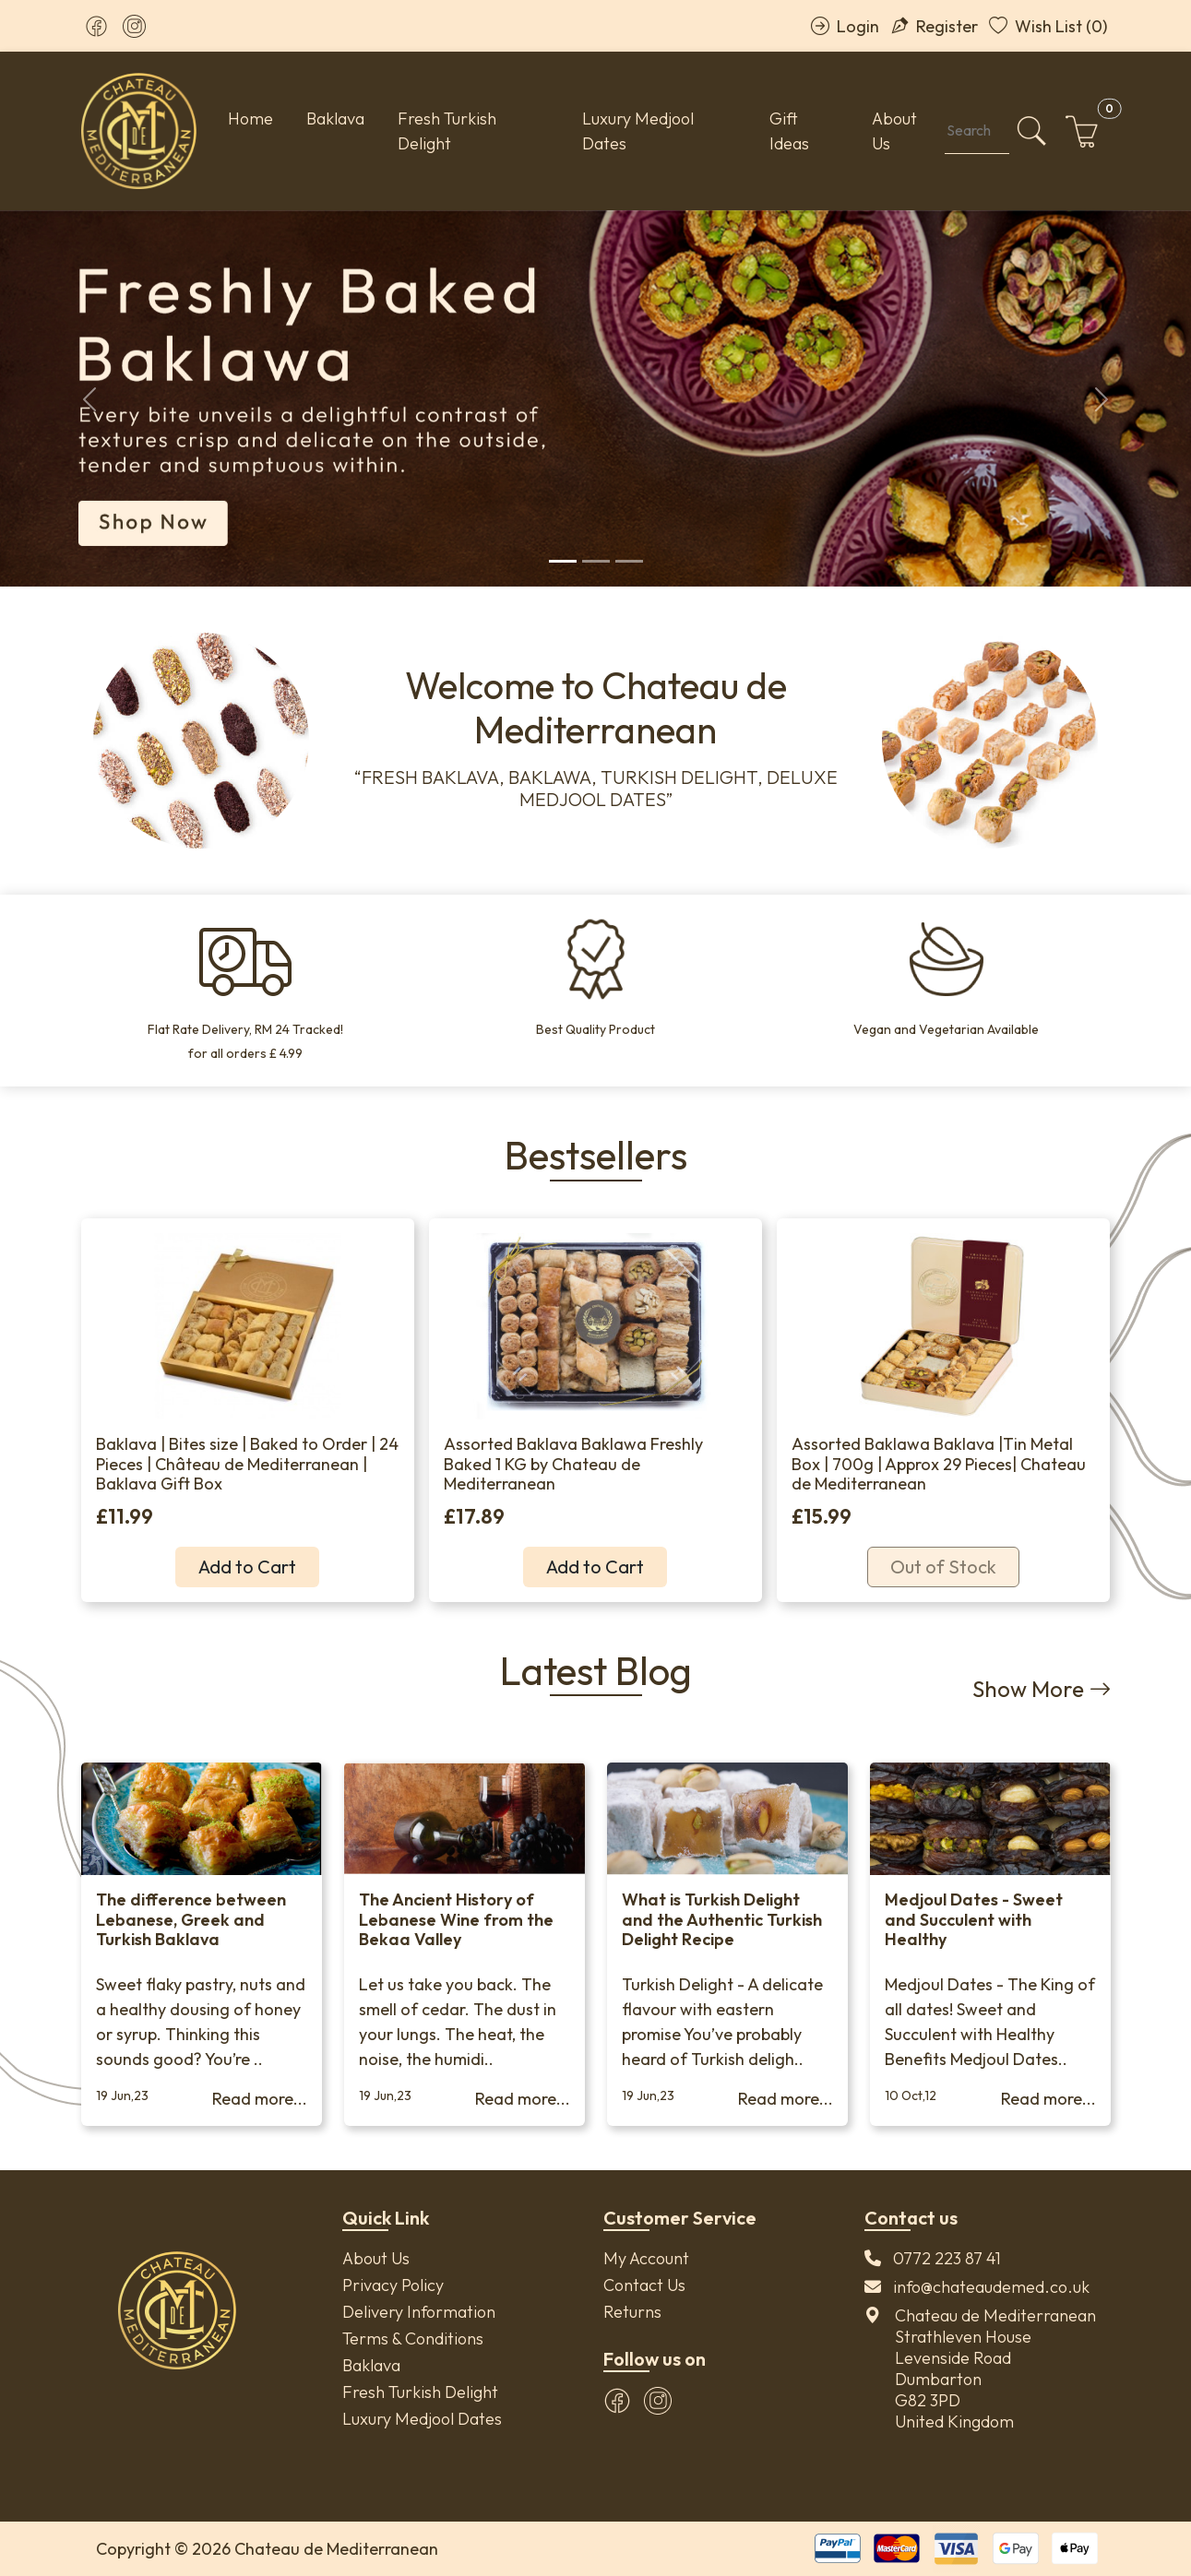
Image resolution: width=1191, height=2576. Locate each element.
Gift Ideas (789, 131)
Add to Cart (247, 1566)
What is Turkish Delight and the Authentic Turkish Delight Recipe (722, 1919)
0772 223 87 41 (947, 2258)
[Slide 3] (629, 561)
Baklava (335, 118)
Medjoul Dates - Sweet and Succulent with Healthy (974, 1919)
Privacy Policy (393, 2285)
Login (845, 26)
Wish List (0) (1048, 26)
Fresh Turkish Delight (447, 131)
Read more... (259, 2098)
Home (250, 118)
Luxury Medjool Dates (638, 131)
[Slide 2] (596, 561)
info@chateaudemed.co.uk (991, 2286)
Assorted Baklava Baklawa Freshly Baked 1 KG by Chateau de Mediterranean (573, 1463)
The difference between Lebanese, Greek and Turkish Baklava (191, 1919)
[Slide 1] (563, 561)
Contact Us (644, 2285)
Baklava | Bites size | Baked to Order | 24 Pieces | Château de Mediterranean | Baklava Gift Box (247, 1463)
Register (934, 26)
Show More (1041, 1689)
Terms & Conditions (412, 2338)
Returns (632, 2311)
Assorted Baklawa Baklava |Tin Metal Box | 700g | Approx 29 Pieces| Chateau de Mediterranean (939, 1463)
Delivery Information (418, 2311)
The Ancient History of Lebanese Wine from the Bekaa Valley (456, 1919)
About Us (894, 131)
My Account (646, 2258)
